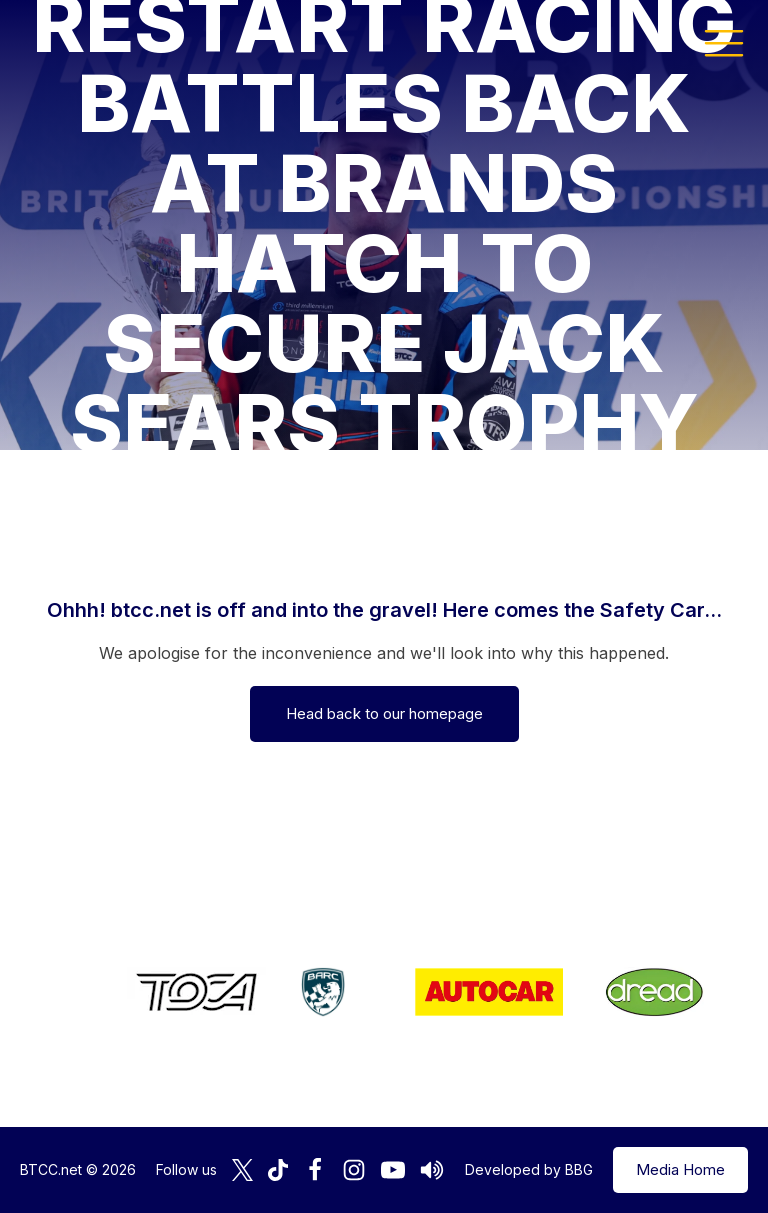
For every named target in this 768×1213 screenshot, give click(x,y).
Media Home (680, 1169)
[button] (724, 42)
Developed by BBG (529, 1169)
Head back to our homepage (384, 713)
